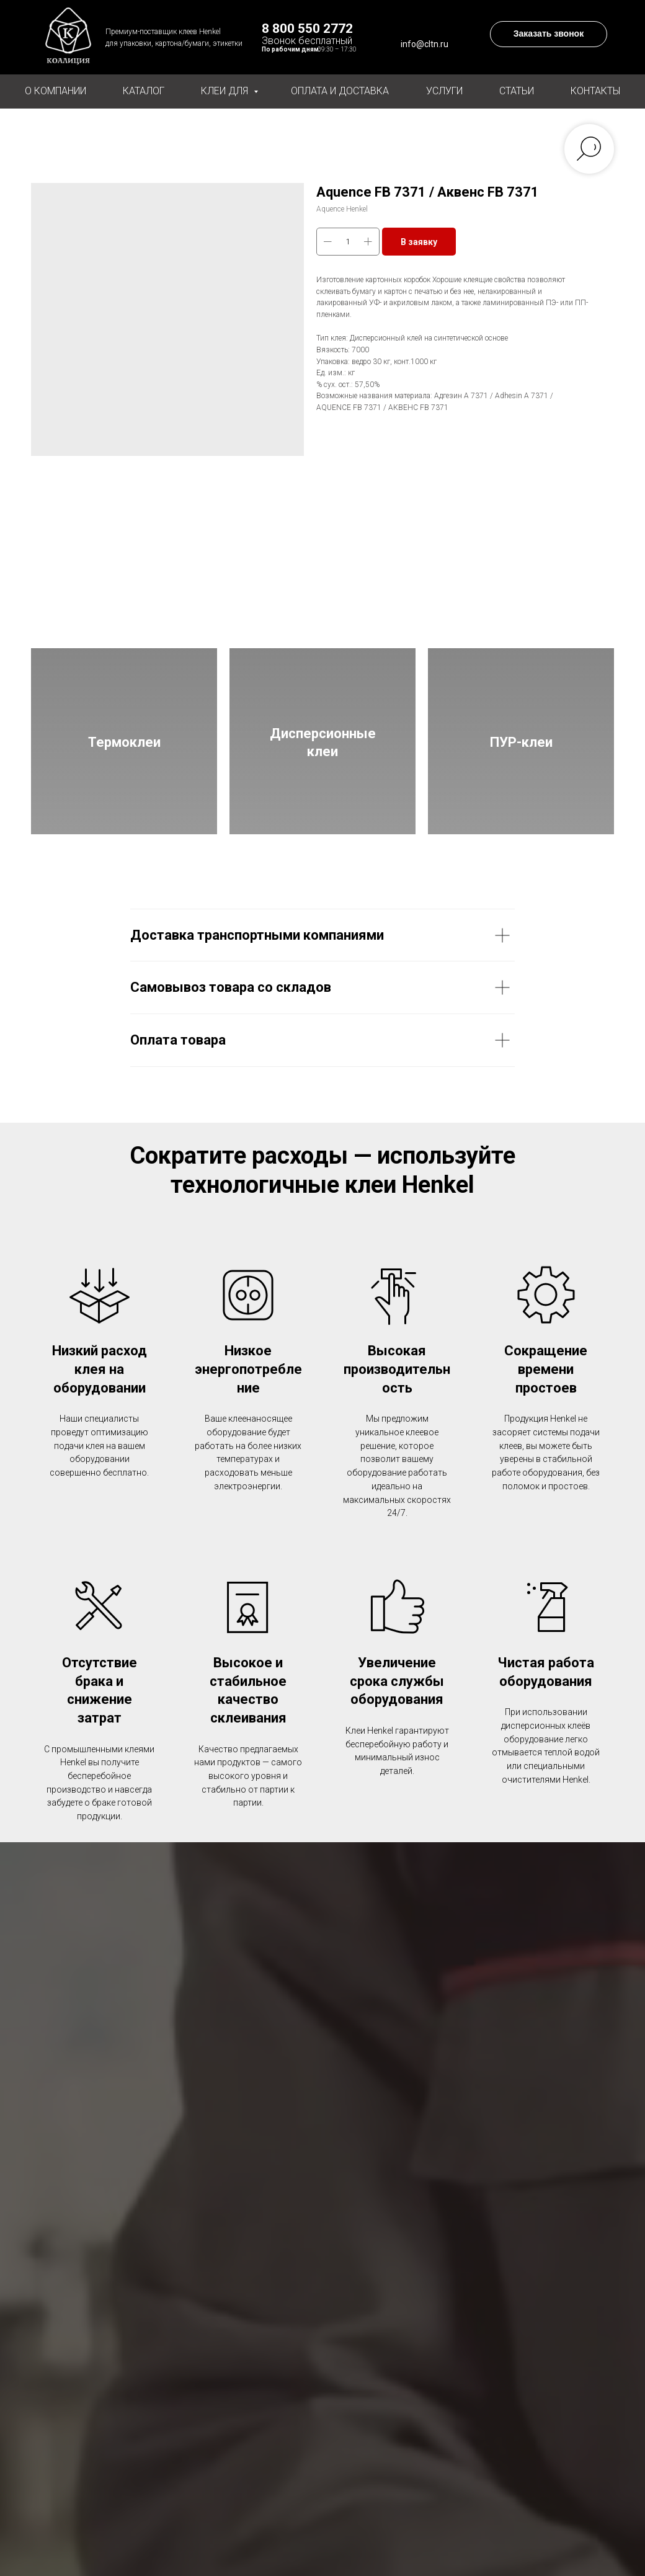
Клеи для (226, 91)
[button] (548, 34)
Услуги (444, 91)
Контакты (595, 91)
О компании (55, 91)
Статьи (516, 91)
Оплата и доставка (340, 91)
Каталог (143, 91)
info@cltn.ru (424, 44)
